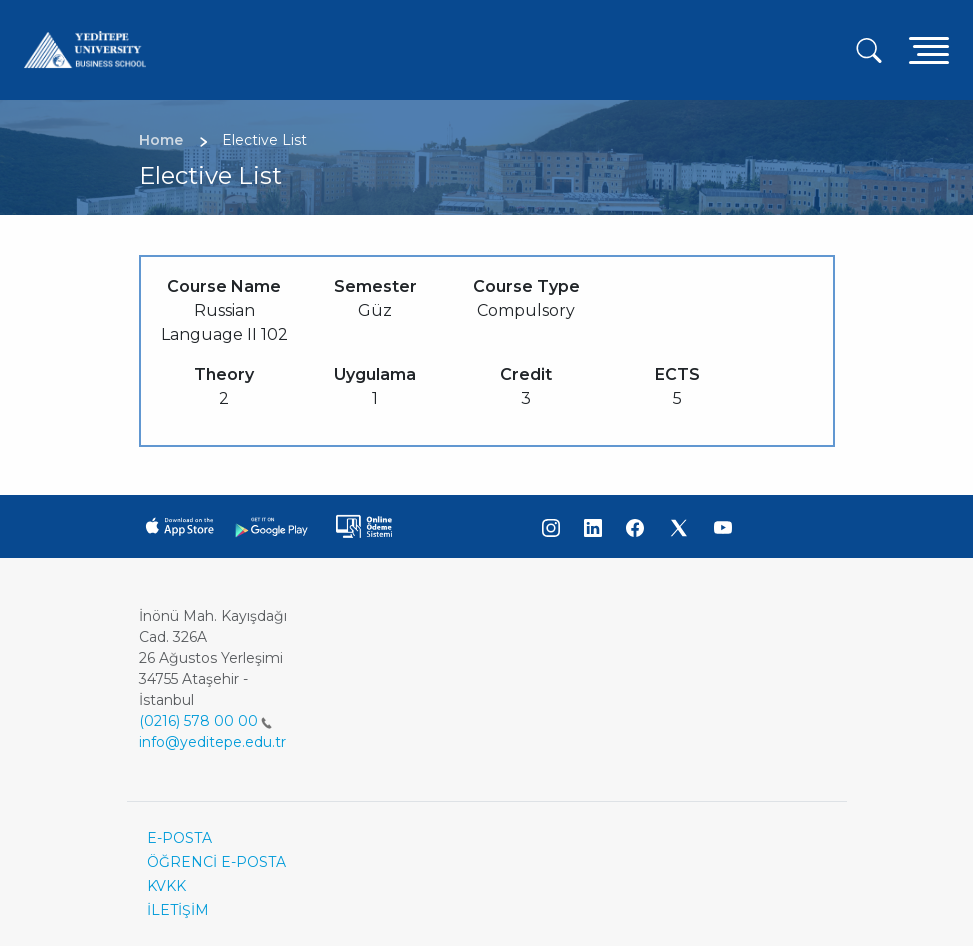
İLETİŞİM (178, 910)
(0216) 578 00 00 (205, 721)
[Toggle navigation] (929, 49)
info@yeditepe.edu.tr (212, 742)
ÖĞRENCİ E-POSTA (216, 862)
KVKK (166, 886)
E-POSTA (179, 838)
